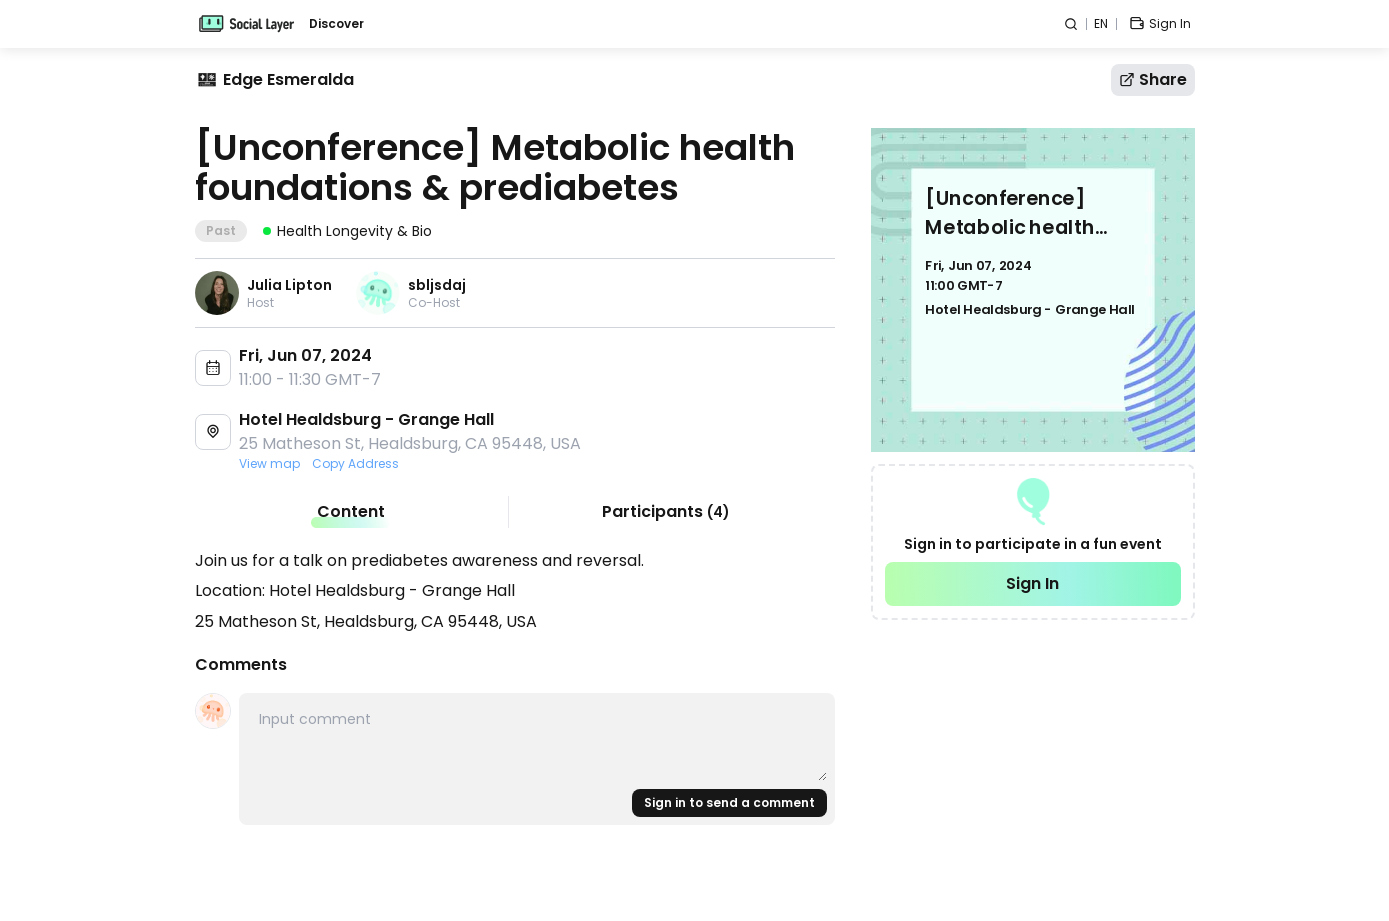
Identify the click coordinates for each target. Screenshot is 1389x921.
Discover (336, 24)
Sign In (1032, 583)
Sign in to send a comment (729, 802)
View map (269, 464)
